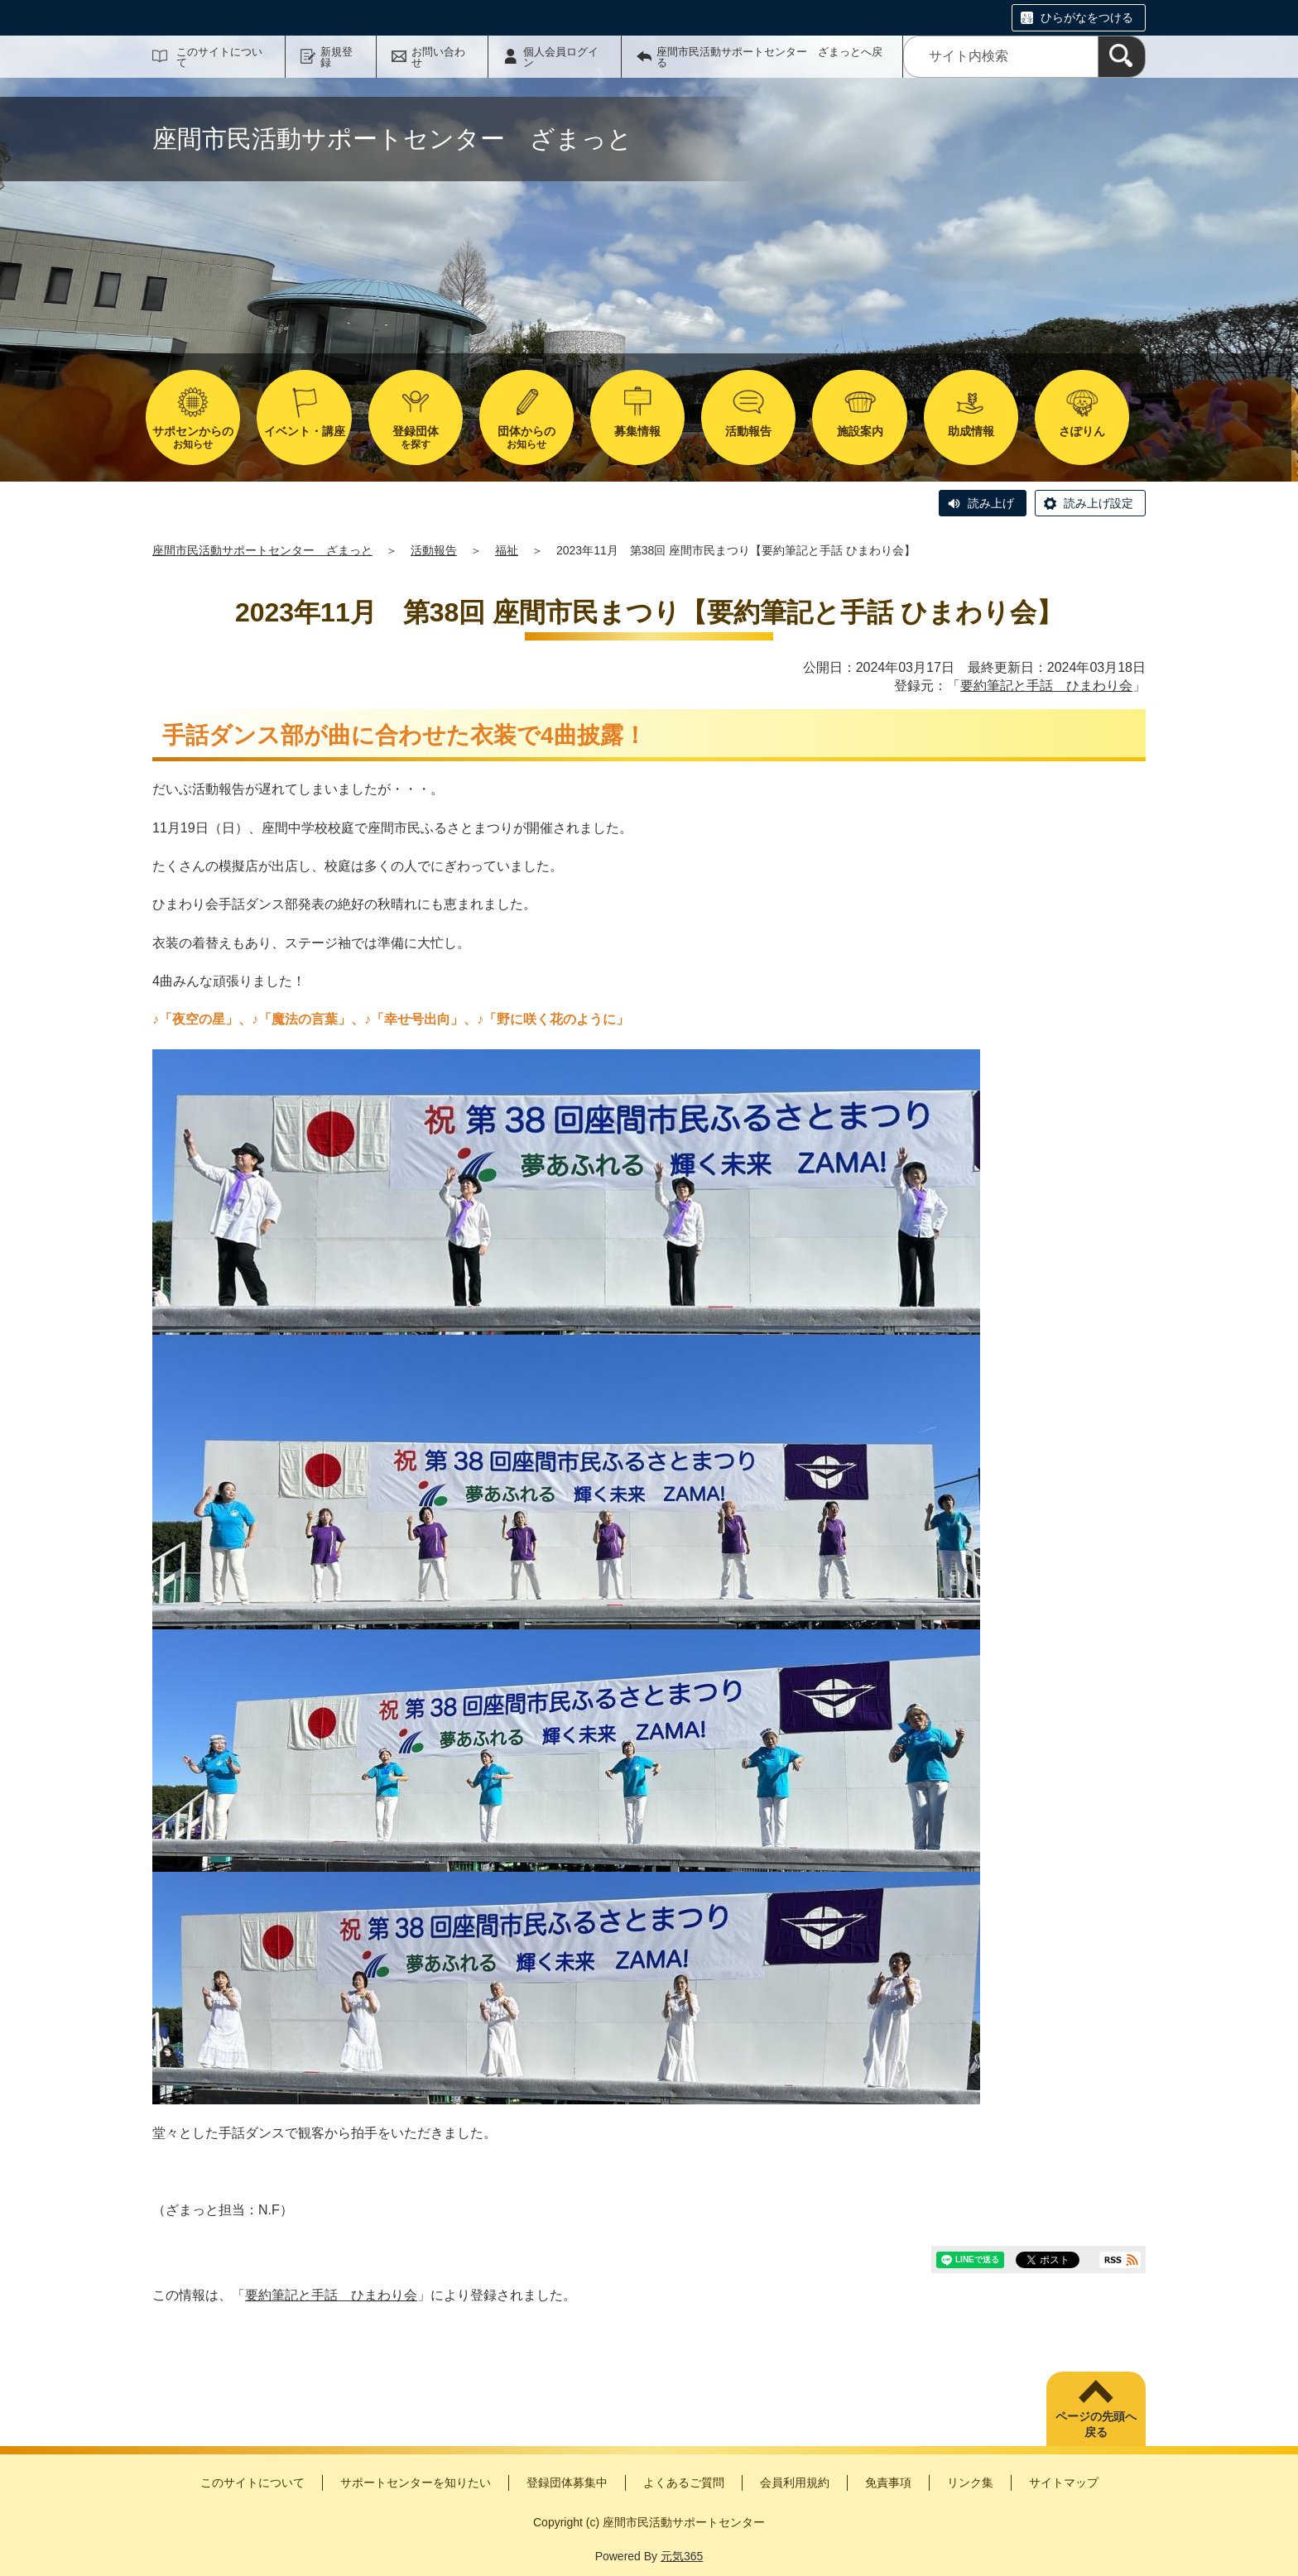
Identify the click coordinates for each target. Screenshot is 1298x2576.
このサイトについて (219, 57)
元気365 (682, 2556)
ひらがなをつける (1087, 17)
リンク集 (970, 2482)
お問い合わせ (438, 57)
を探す (415, 437)
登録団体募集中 (567, 2482)
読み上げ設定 (1098, 503)
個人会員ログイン (561, 57)
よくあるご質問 (683, 2482)
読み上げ (991, 503)
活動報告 (434, 550)
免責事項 (888, 2482)
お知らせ (192, 437)
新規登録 (336, 57)
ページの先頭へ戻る (1096, 2424)
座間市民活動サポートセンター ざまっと (262, 550)
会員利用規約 (794, 2482)
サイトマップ (1063, 2482)
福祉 (506, 550)
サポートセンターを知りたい (415, 2482)
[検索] (1122, 57)
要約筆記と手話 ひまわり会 (1046, 686)
